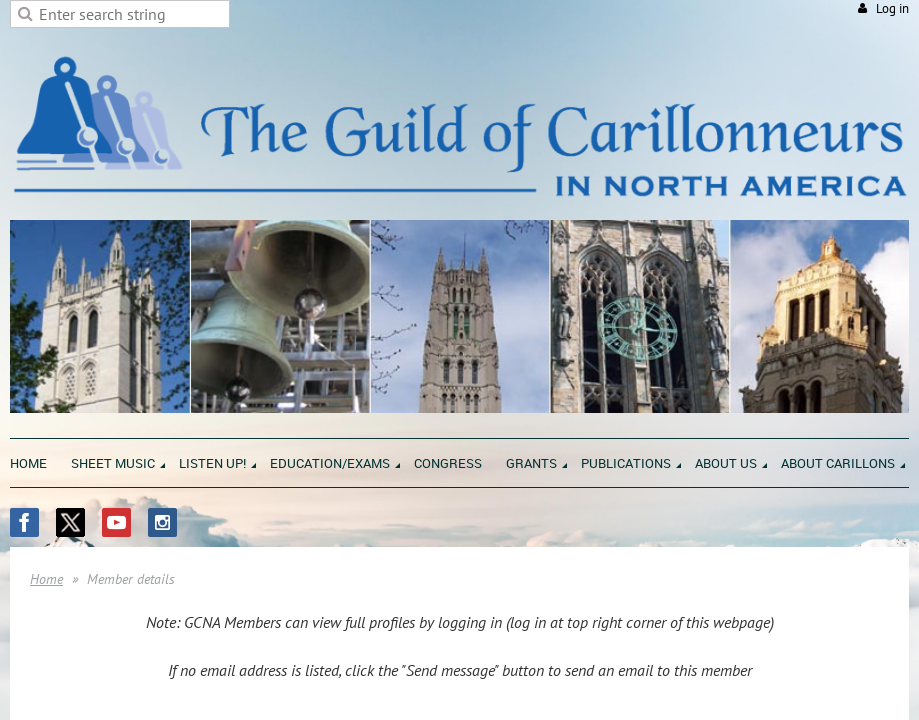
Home (46, 579)
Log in (892, 8)
